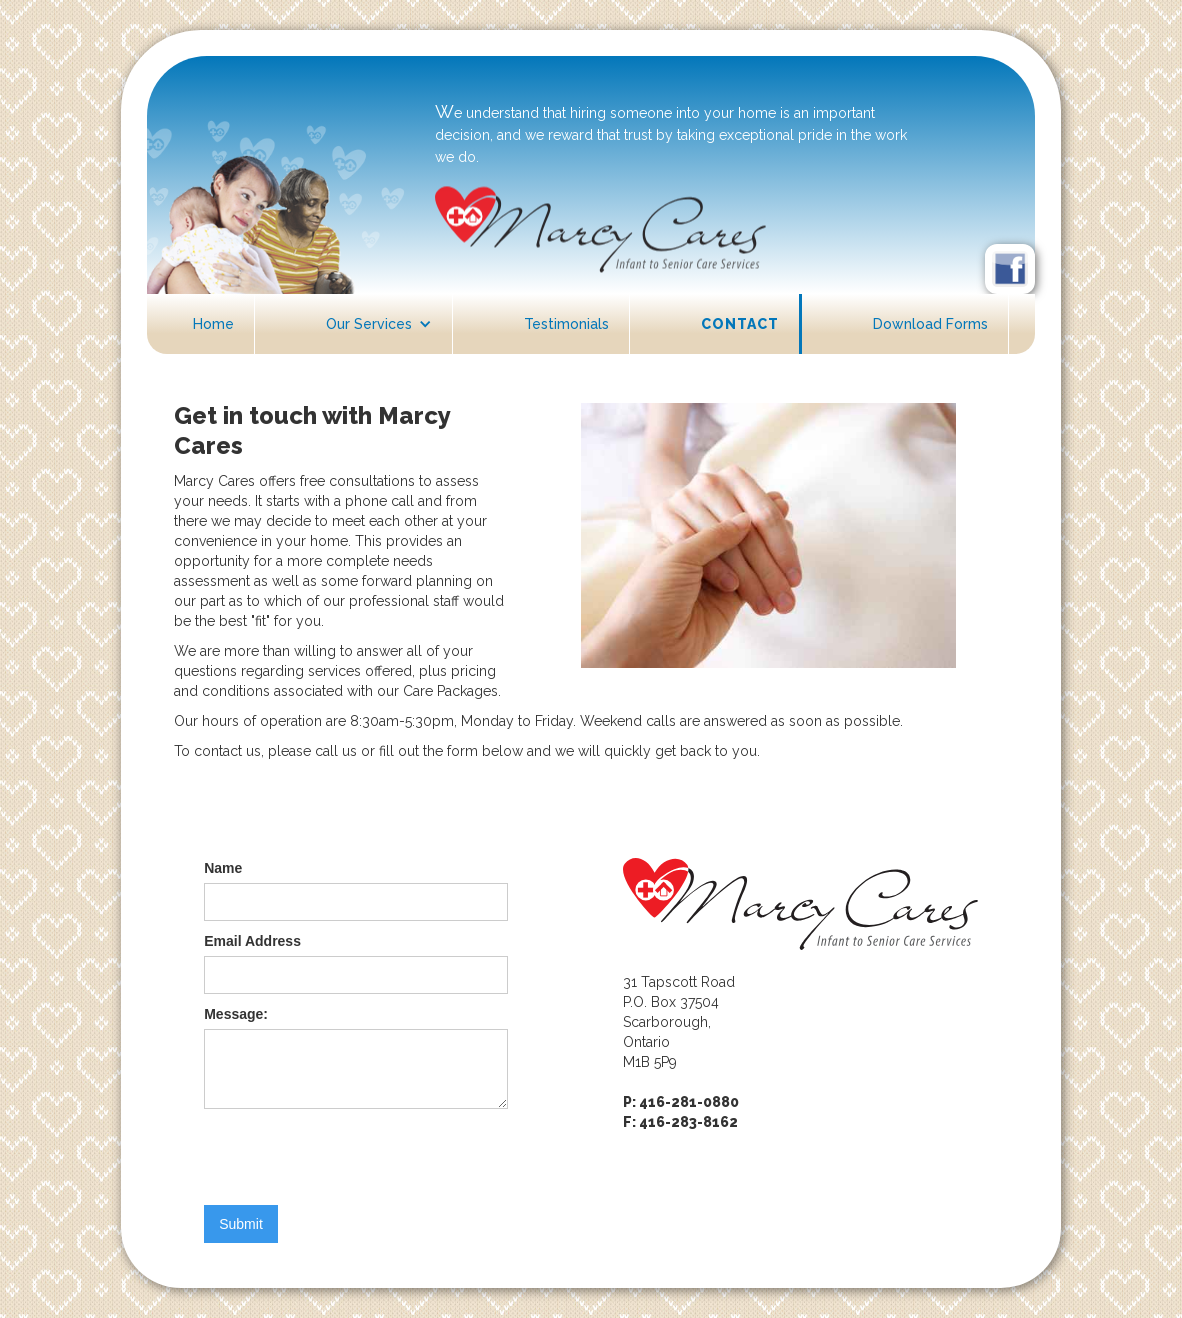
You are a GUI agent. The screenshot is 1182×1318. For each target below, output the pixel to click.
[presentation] (356, 1158)
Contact (740, 324)
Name (223, 868)
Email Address (252, 941)
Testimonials (566, 324)
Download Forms (930, 324)
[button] (379, 324)
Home (213, 324)
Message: (236, 1014)
